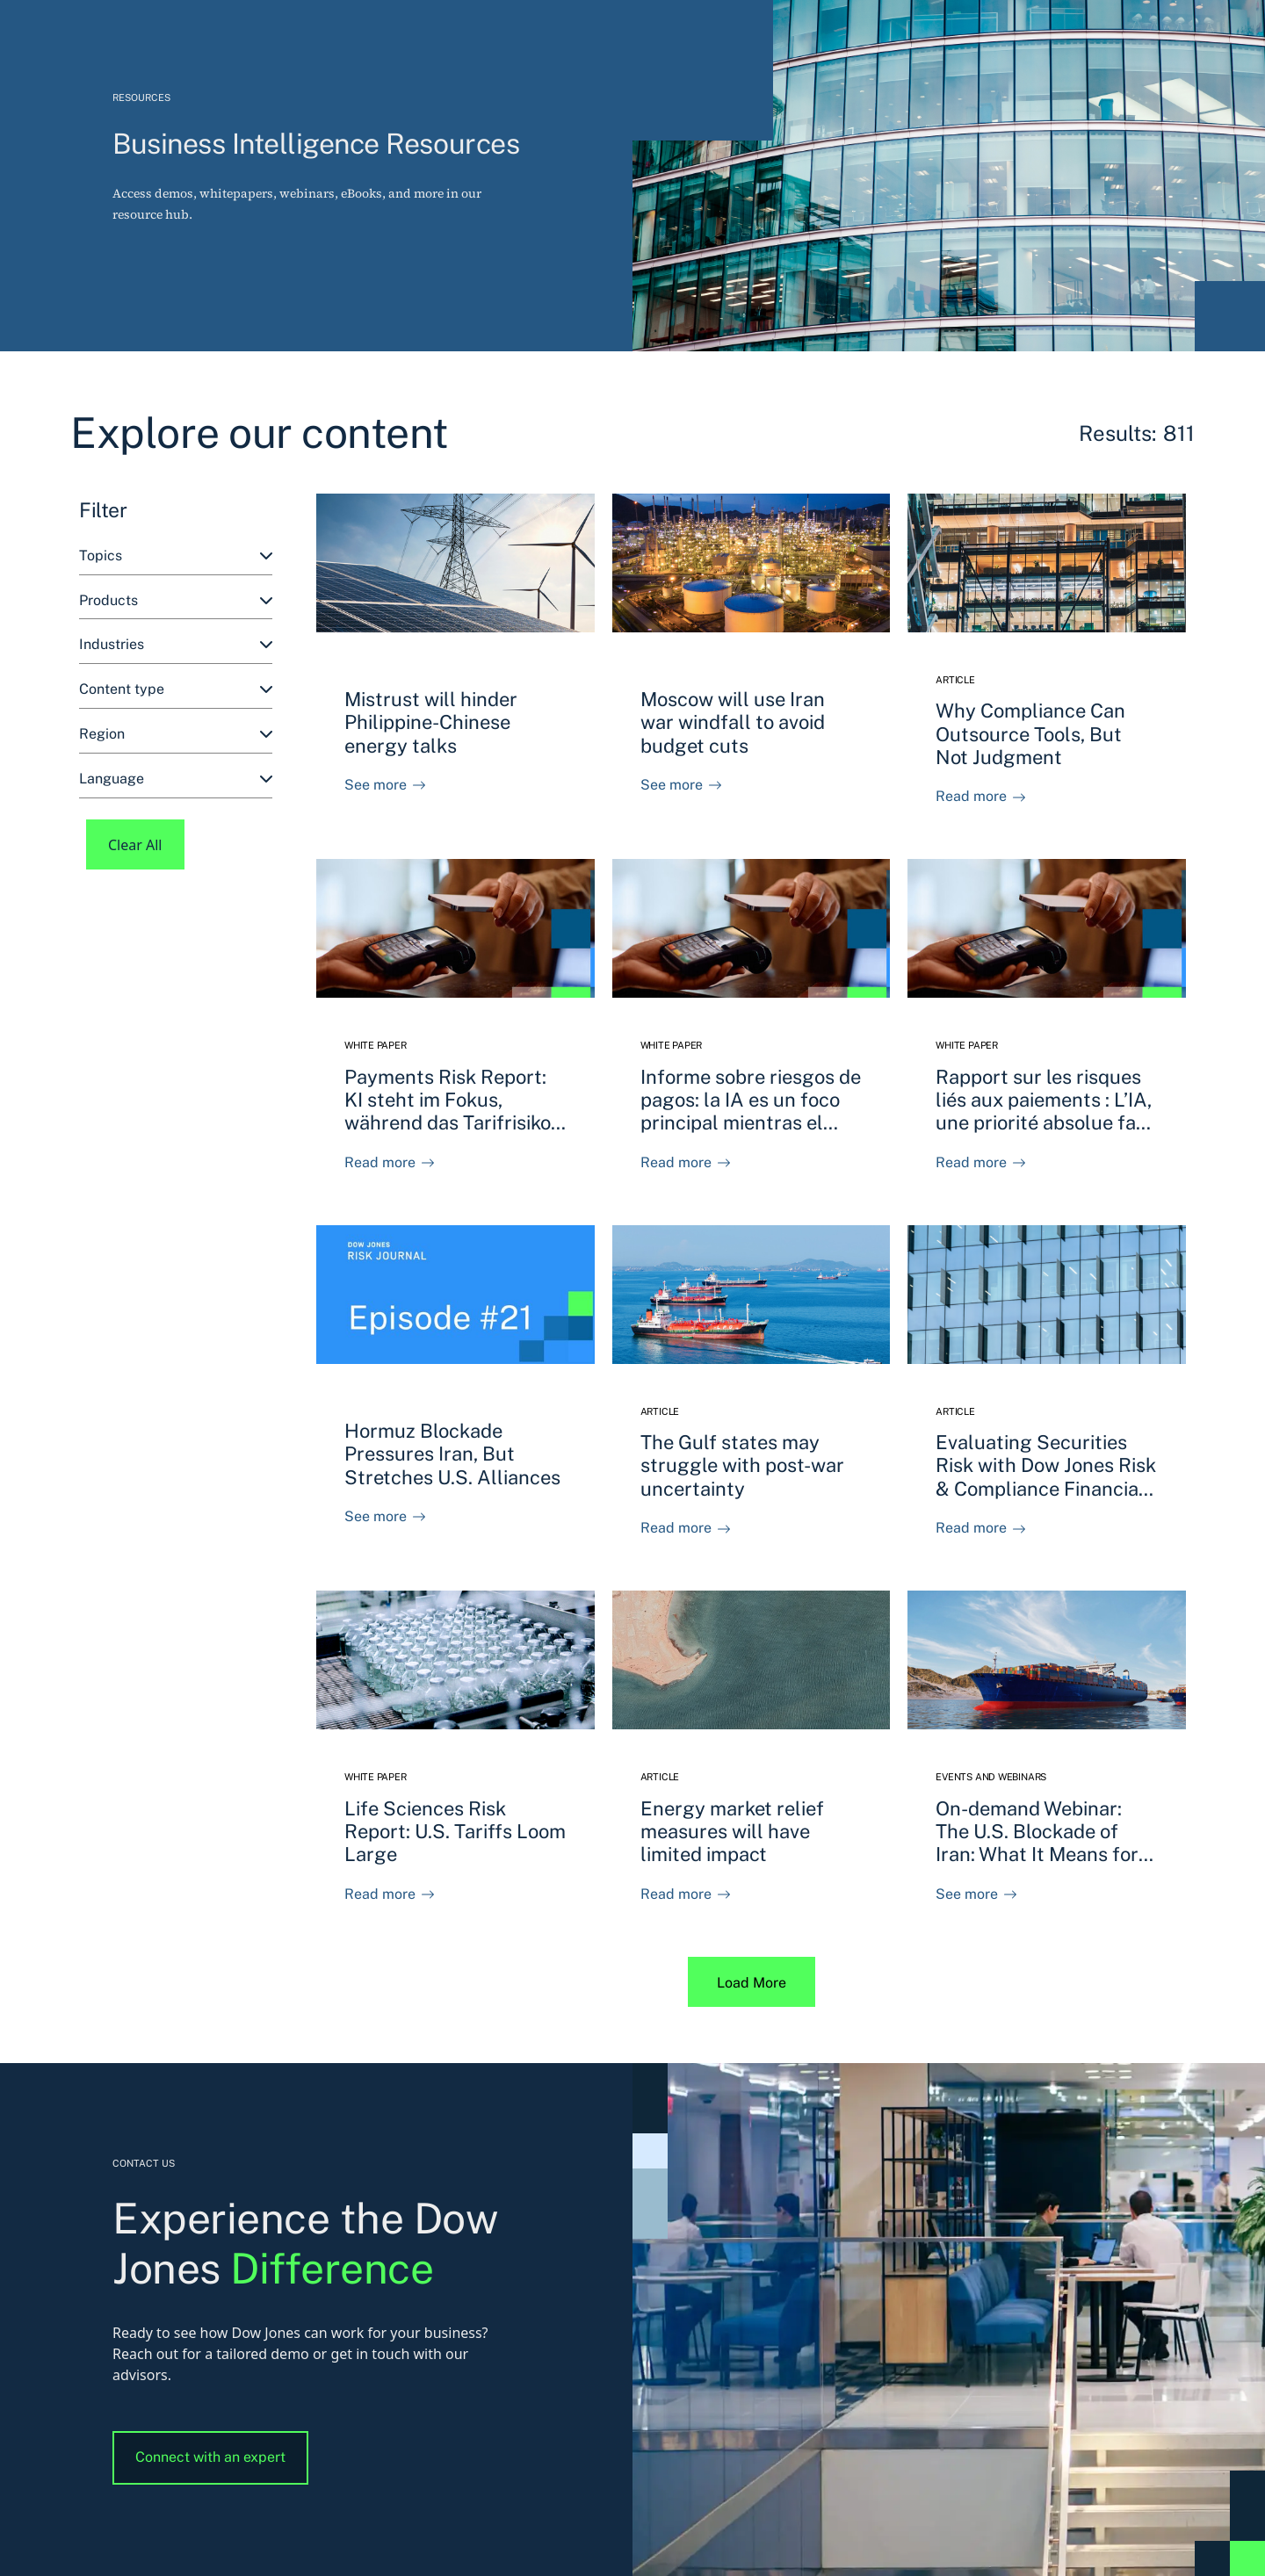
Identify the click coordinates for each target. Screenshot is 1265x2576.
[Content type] (175, 690)
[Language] (175, 779)
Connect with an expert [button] (210, 2457)
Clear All (135, 845)
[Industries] (175, 645)
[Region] (175, 735)
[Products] (175, 601)
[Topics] (175, 556)
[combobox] (175, 556)
